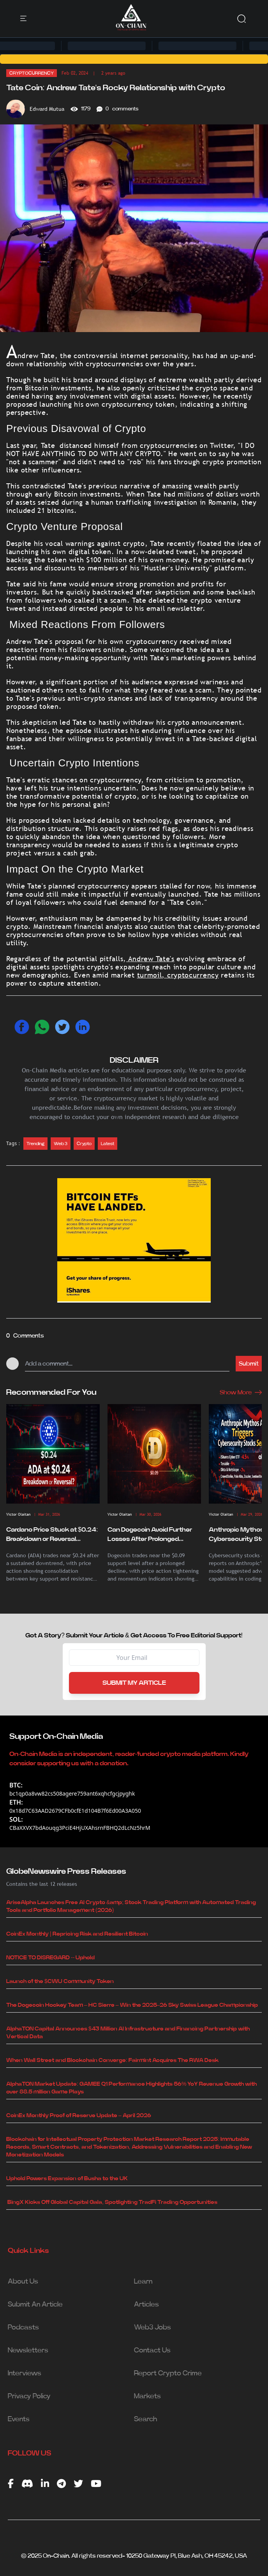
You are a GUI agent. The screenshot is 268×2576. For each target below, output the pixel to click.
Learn (143, 2281)
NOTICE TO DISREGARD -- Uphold (50, 1957)
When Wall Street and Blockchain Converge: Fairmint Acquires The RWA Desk (112, 2060)
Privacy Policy (29, 2396)
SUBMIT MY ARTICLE (134, 1683)
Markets (147, 2396)
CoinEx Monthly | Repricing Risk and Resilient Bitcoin (77, 1934)
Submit (249, 1364)
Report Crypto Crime (168, 2373)
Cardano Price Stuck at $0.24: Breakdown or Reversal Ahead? (52, 1535)
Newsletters (28, 2350)
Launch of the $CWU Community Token (60, 1981)
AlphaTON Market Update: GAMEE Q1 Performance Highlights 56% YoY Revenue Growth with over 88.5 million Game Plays (131, 2088)
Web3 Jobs (152, 2327)
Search (145, 2419)
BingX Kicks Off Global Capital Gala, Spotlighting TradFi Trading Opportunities (111, 2202)
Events (19, 2419)
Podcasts (23, 2327)
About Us (23, 2281)
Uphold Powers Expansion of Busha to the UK (67, 2178)
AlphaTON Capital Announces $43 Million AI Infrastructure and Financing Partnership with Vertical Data (128, 2032)
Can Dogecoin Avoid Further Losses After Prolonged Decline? (150, 1535)
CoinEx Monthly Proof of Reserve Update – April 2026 (78, 2115)
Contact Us (152, 2350)
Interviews (24, 2373)
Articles (146, 2304)
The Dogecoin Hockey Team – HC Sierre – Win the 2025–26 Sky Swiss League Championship (132, 2005)
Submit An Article (35, 2304)
